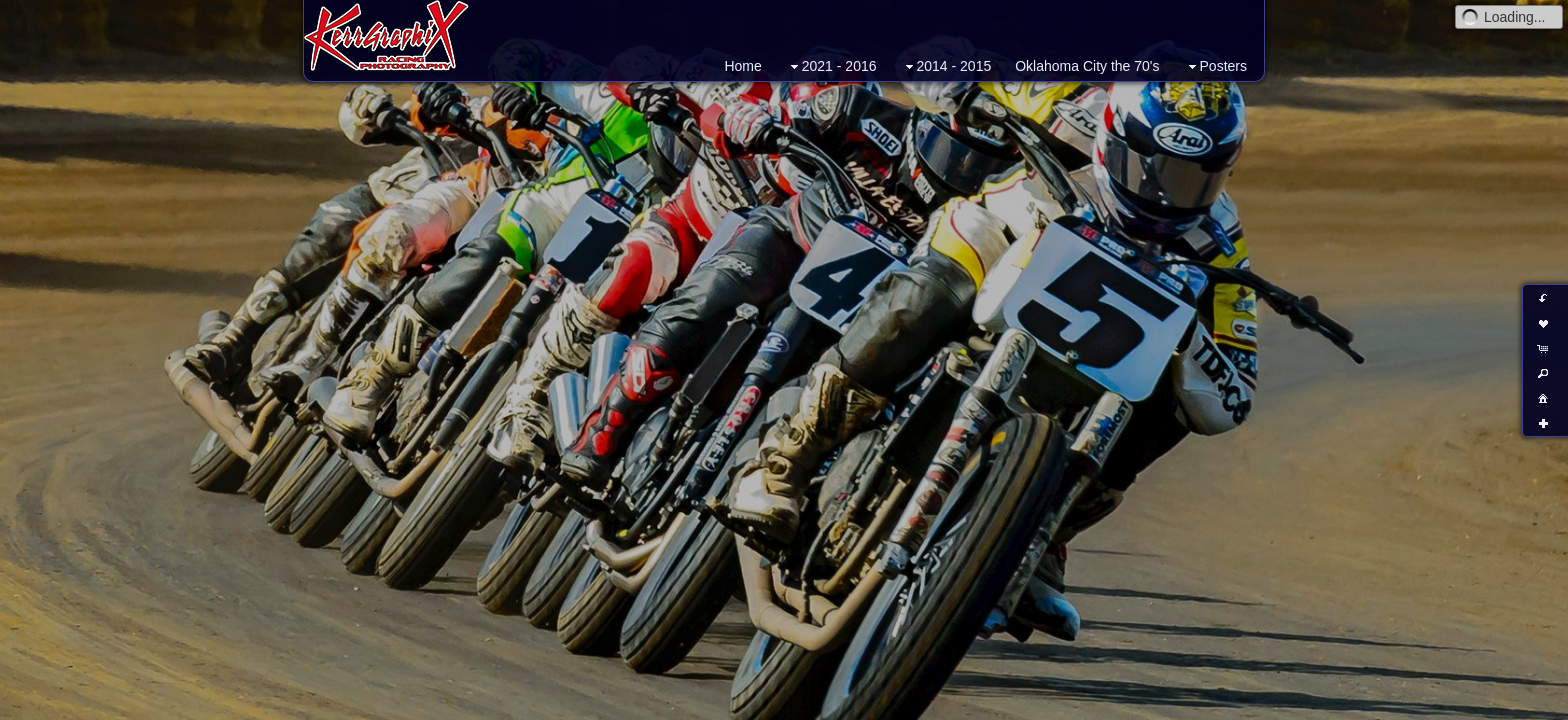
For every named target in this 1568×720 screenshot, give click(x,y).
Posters (1215, 66)
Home (742, 66)
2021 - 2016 (831, 66)
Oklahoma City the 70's (1087, 66)
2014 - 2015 (946, 66)
